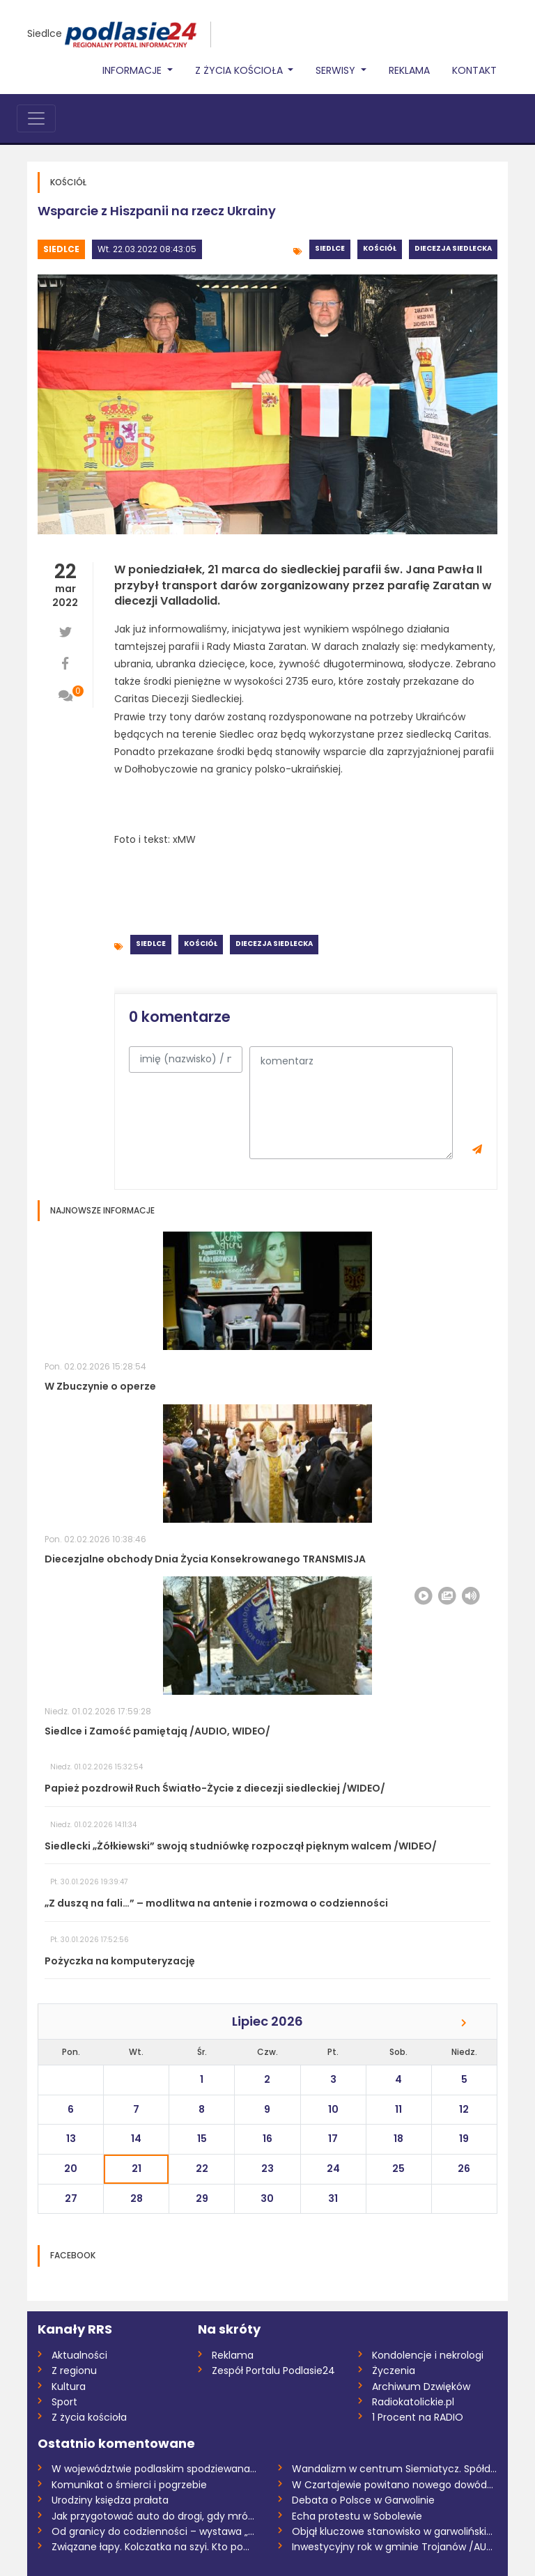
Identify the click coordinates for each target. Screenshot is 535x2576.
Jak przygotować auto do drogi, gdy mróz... (154, 2516)
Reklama (409, 70)
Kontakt (474, 70)
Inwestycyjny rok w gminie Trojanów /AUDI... (394, 2547)
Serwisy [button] (337, 70)
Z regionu (74, 2370)
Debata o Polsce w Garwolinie (363, 2500)
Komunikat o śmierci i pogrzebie (129, 2485)
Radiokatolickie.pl (413, 2402)
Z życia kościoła (89, 2417)
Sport (64, 2402)
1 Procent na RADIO (417, 2417)
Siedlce (44, 33)
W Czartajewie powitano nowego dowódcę (394, 2485)
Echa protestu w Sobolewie (357, 2516)
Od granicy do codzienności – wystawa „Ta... (154, 2531)
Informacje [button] (133, 70)
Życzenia (393, 2370)
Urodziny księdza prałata (110, 2500)
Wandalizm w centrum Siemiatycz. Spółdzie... (394, 2469)
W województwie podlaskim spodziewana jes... (154, 2469)
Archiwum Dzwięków (421, 2386)
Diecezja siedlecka (453, 248)
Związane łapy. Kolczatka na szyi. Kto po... (150, 2547)
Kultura (69, 2386)
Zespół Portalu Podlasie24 (273, 2370)
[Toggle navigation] (36, 118)
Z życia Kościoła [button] (240, 70)
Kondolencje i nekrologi (427, 2355)
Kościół (379, 248)
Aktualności (79, 2355)
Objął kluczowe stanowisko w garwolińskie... (394, 2531)
